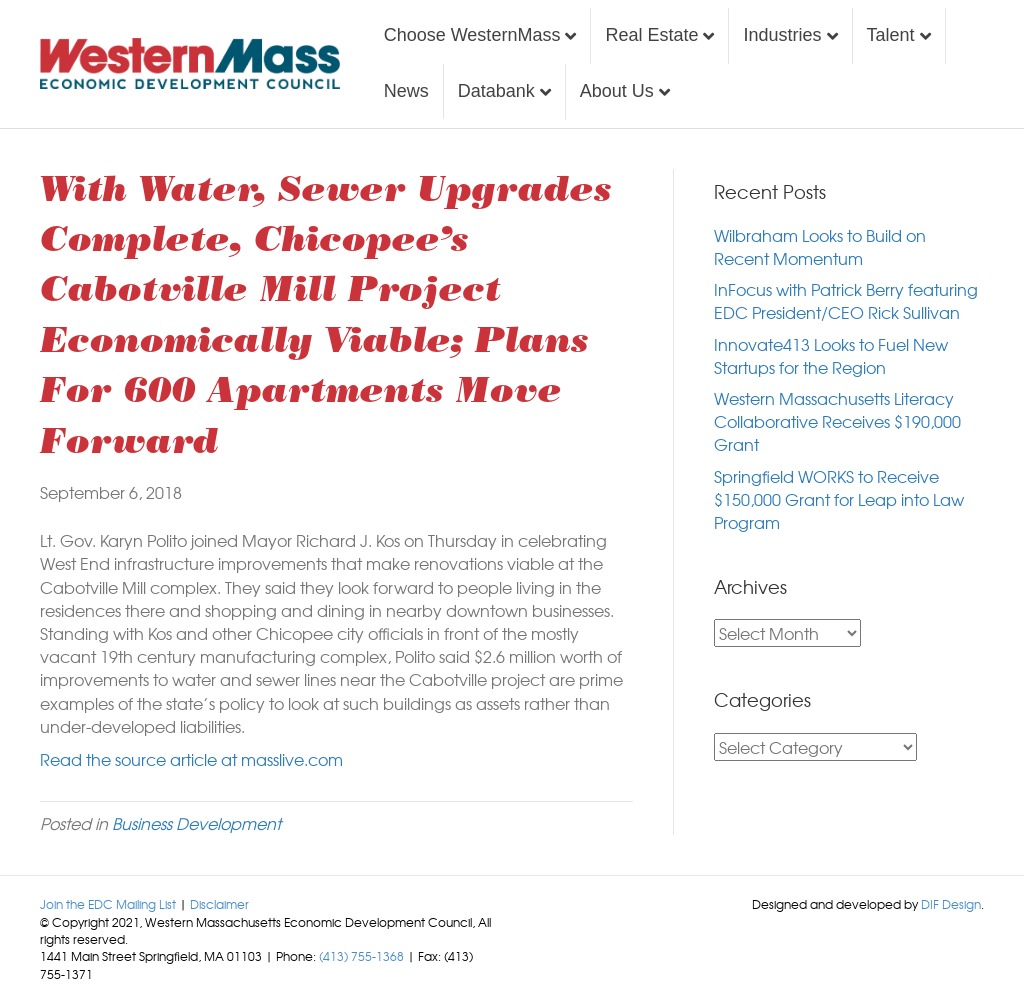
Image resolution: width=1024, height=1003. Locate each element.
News (406, 91)
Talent (891, 35)
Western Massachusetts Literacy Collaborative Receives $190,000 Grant (837, 421)
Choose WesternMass (472, 35)
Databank (496, 91)
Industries (782, 35)
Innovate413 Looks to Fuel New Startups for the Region (831, 355)
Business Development (196, 823)
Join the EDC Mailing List (108, 904)
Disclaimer (219, 904)
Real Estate (651, 35)
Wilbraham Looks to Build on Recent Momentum (820, 246)
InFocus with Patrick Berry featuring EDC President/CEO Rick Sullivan (846, 300)
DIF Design (951, 904)
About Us (617, 91)
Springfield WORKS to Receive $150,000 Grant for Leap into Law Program (839, 499)
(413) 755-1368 (361, 956)
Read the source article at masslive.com (191, 759)
